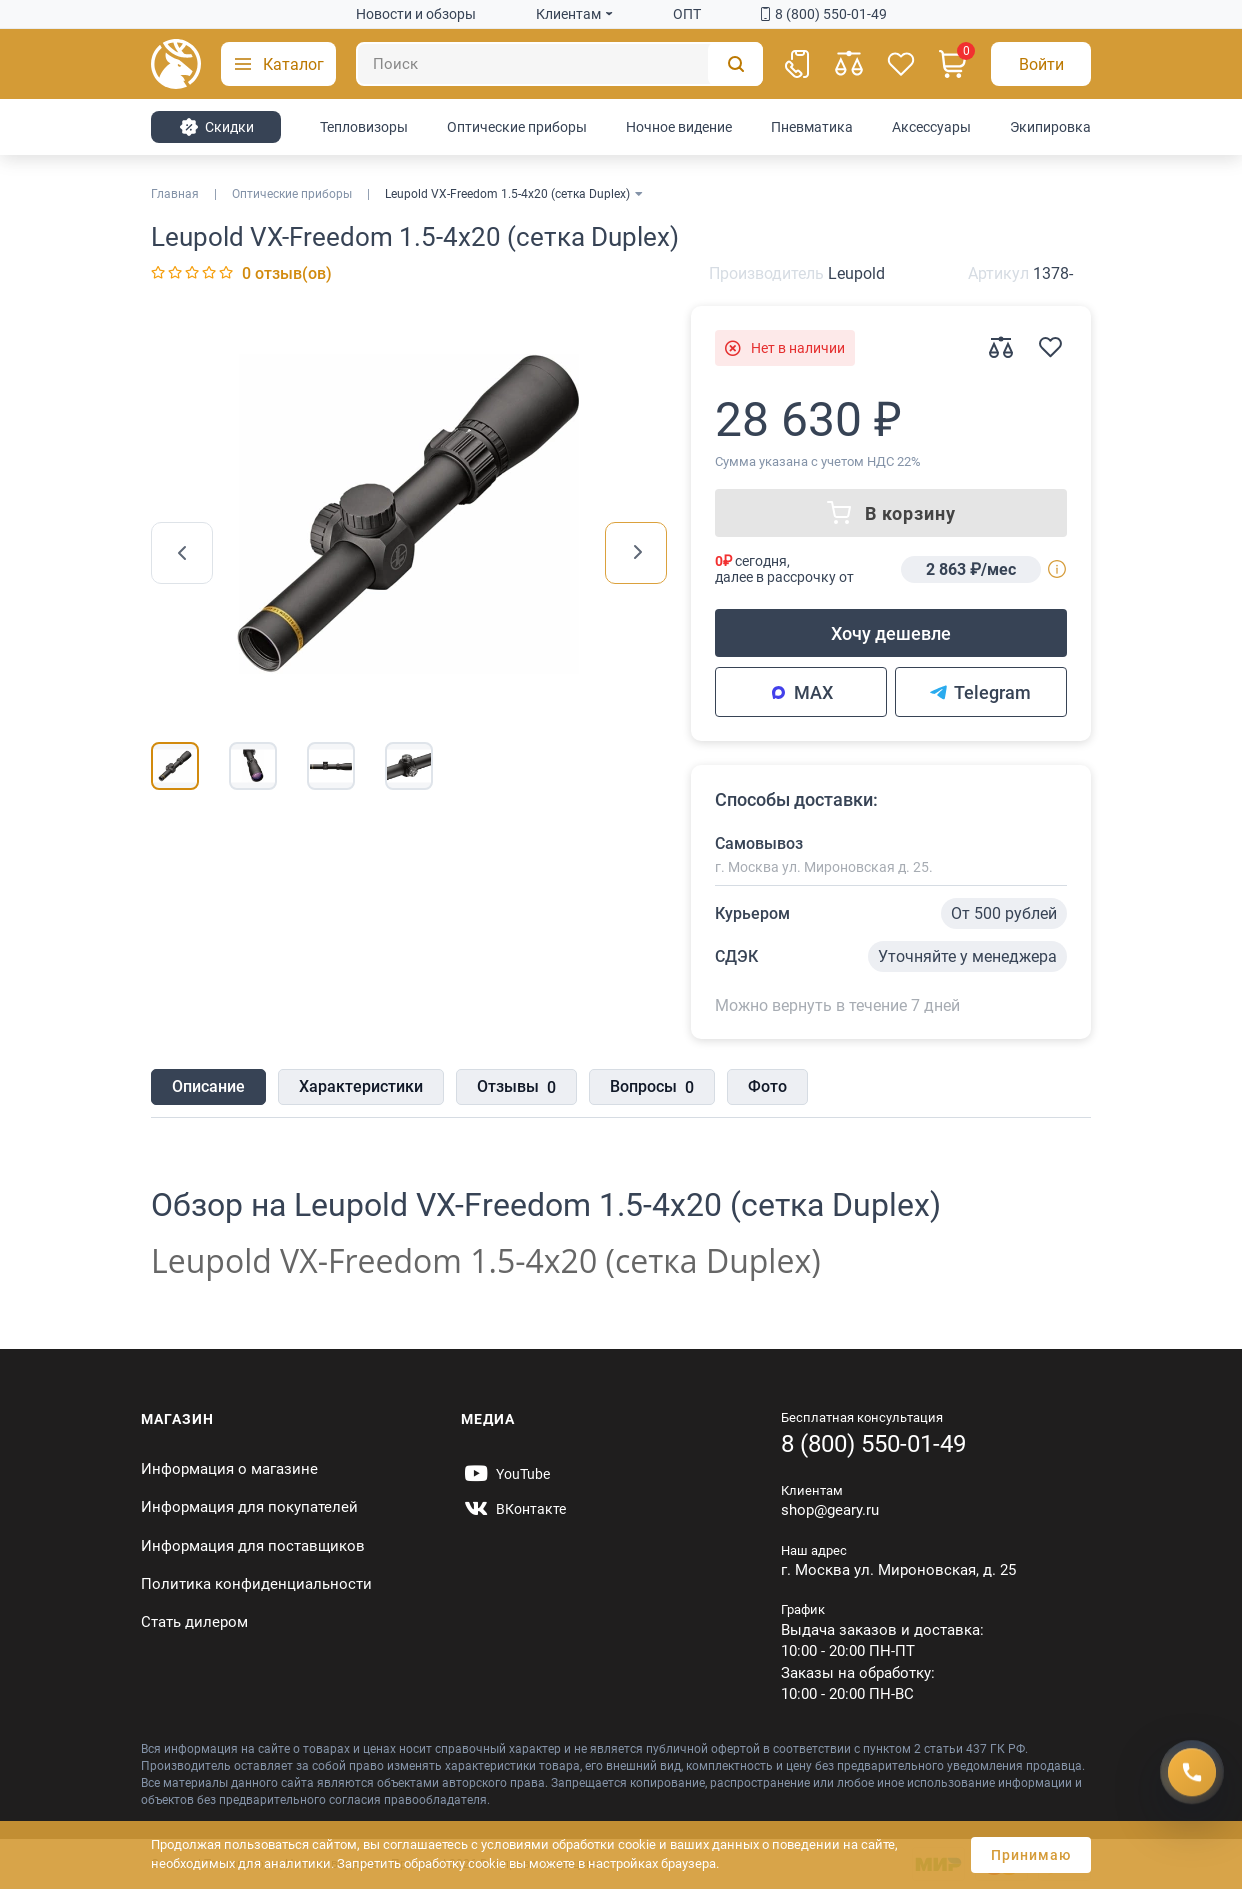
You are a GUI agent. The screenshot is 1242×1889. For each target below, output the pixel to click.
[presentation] (182, 553)
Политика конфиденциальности (256, 1584)
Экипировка (1050, 127)
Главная (175, 194)
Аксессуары (931, 127)
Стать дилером (194, 1622)
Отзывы (516, 1088)
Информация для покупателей (249, 1507)
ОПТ (687, 14)
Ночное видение (679, 127)
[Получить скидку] (1192, 1772)
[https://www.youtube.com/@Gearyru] (505, 1474)
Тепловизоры (364, 127)
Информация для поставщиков (253, 1546)
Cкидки (216, 127)
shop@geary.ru (830, 1510)
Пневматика (812, 127)
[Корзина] (953, 64)
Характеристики (361, 1086)
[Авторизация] (1041, 64)
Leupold (856, 273)
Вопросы (652, 1088)
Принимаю (1031, 1855)
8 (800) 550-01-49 (824, 14)
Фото (767, 1086)
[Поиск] (559, 64)
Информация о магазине (229, 1469)
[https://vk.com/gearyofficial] (513, 1509)
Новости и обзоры (416, 14)
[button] (278, 64)
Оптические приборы (517, 127)
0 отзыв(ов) (287, 273)
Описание (208, 1086)
